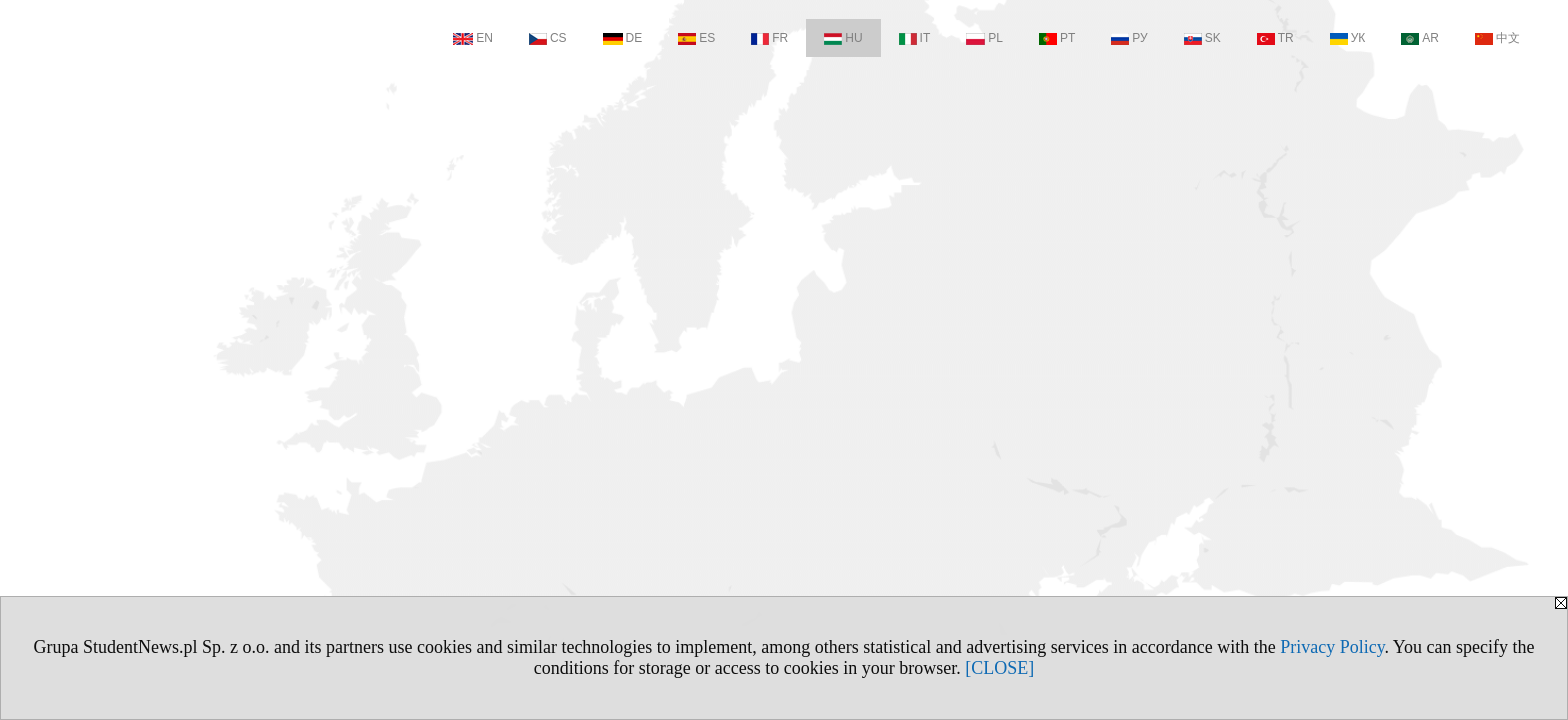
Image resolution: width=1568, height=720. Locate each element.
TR (1275, 38)
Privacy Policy (1332, 647)
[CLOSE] (999, 668)
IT (915, 38)
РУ (1129, 38)
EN (473, 38)
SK (1202, 38)
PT (1057, 38)
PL (984, 38)
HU (843, 38)
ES (696, 38)
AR (1420, 38)
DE (623, 38)
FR (769, 38)
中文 (1497, 38)
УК (1348, 38)
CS (548, 38)
